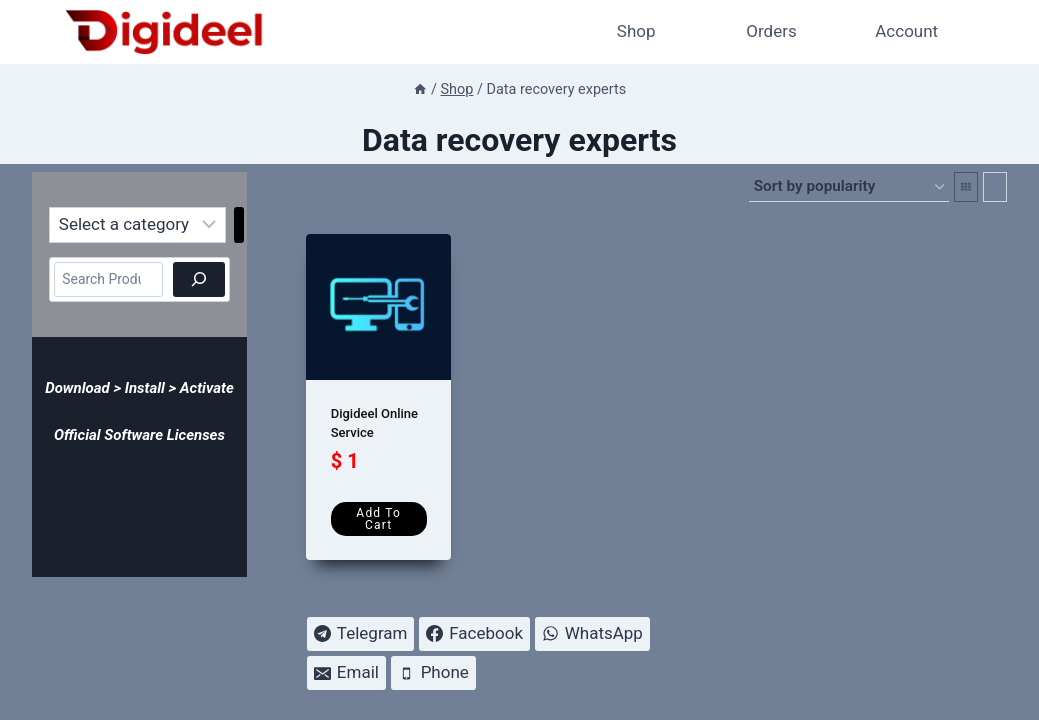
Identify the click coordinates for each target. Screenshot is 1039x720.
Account (906, 31)
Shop (636, 31)
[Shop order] (849, 187)
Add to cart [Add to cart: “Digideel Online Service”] (378, 519)
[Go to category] (239, 225)
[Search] (199, 279)
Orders (771, 31)
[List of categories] (137, 225)
